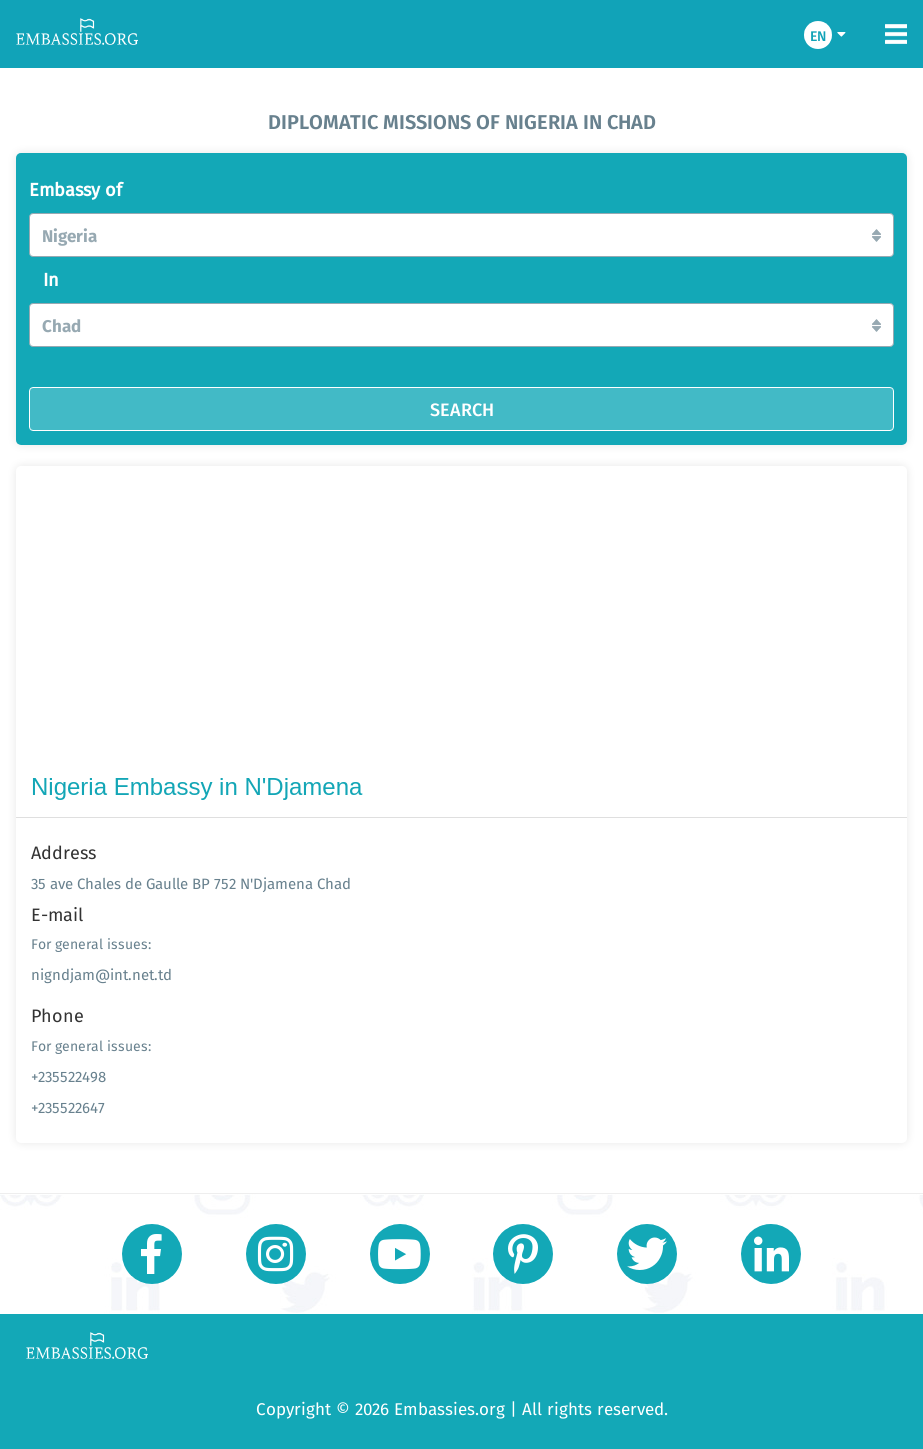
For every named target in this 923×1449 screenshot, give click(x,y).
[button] (461, 235)
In (51, 280)
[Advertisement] (461, 624)
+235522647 (68, 1107)
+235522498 (68, 1076)
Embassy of (75, 190)
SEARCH (462, 409)
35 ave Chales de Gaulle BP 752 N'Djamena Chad (191, 883)
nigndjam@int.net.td (101, 974)
